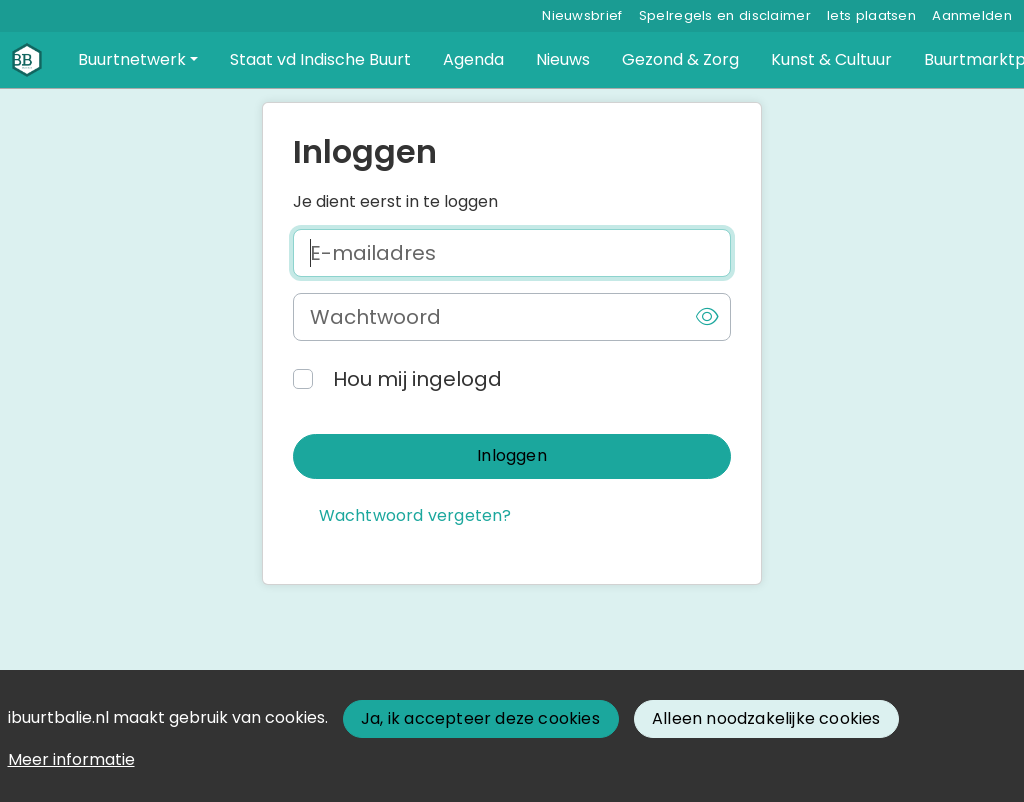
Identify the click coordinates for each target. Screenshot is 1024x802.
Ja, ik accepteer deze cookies (480, 718)
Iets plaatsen (871, 15)
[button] (138, 60)
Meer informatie (71, 759)
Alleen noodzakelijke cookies (766, 718)
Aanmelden (972, 15)
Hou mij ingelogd (417, 379)
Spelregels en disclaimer (725, 15)
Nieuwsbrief (582, 15)
